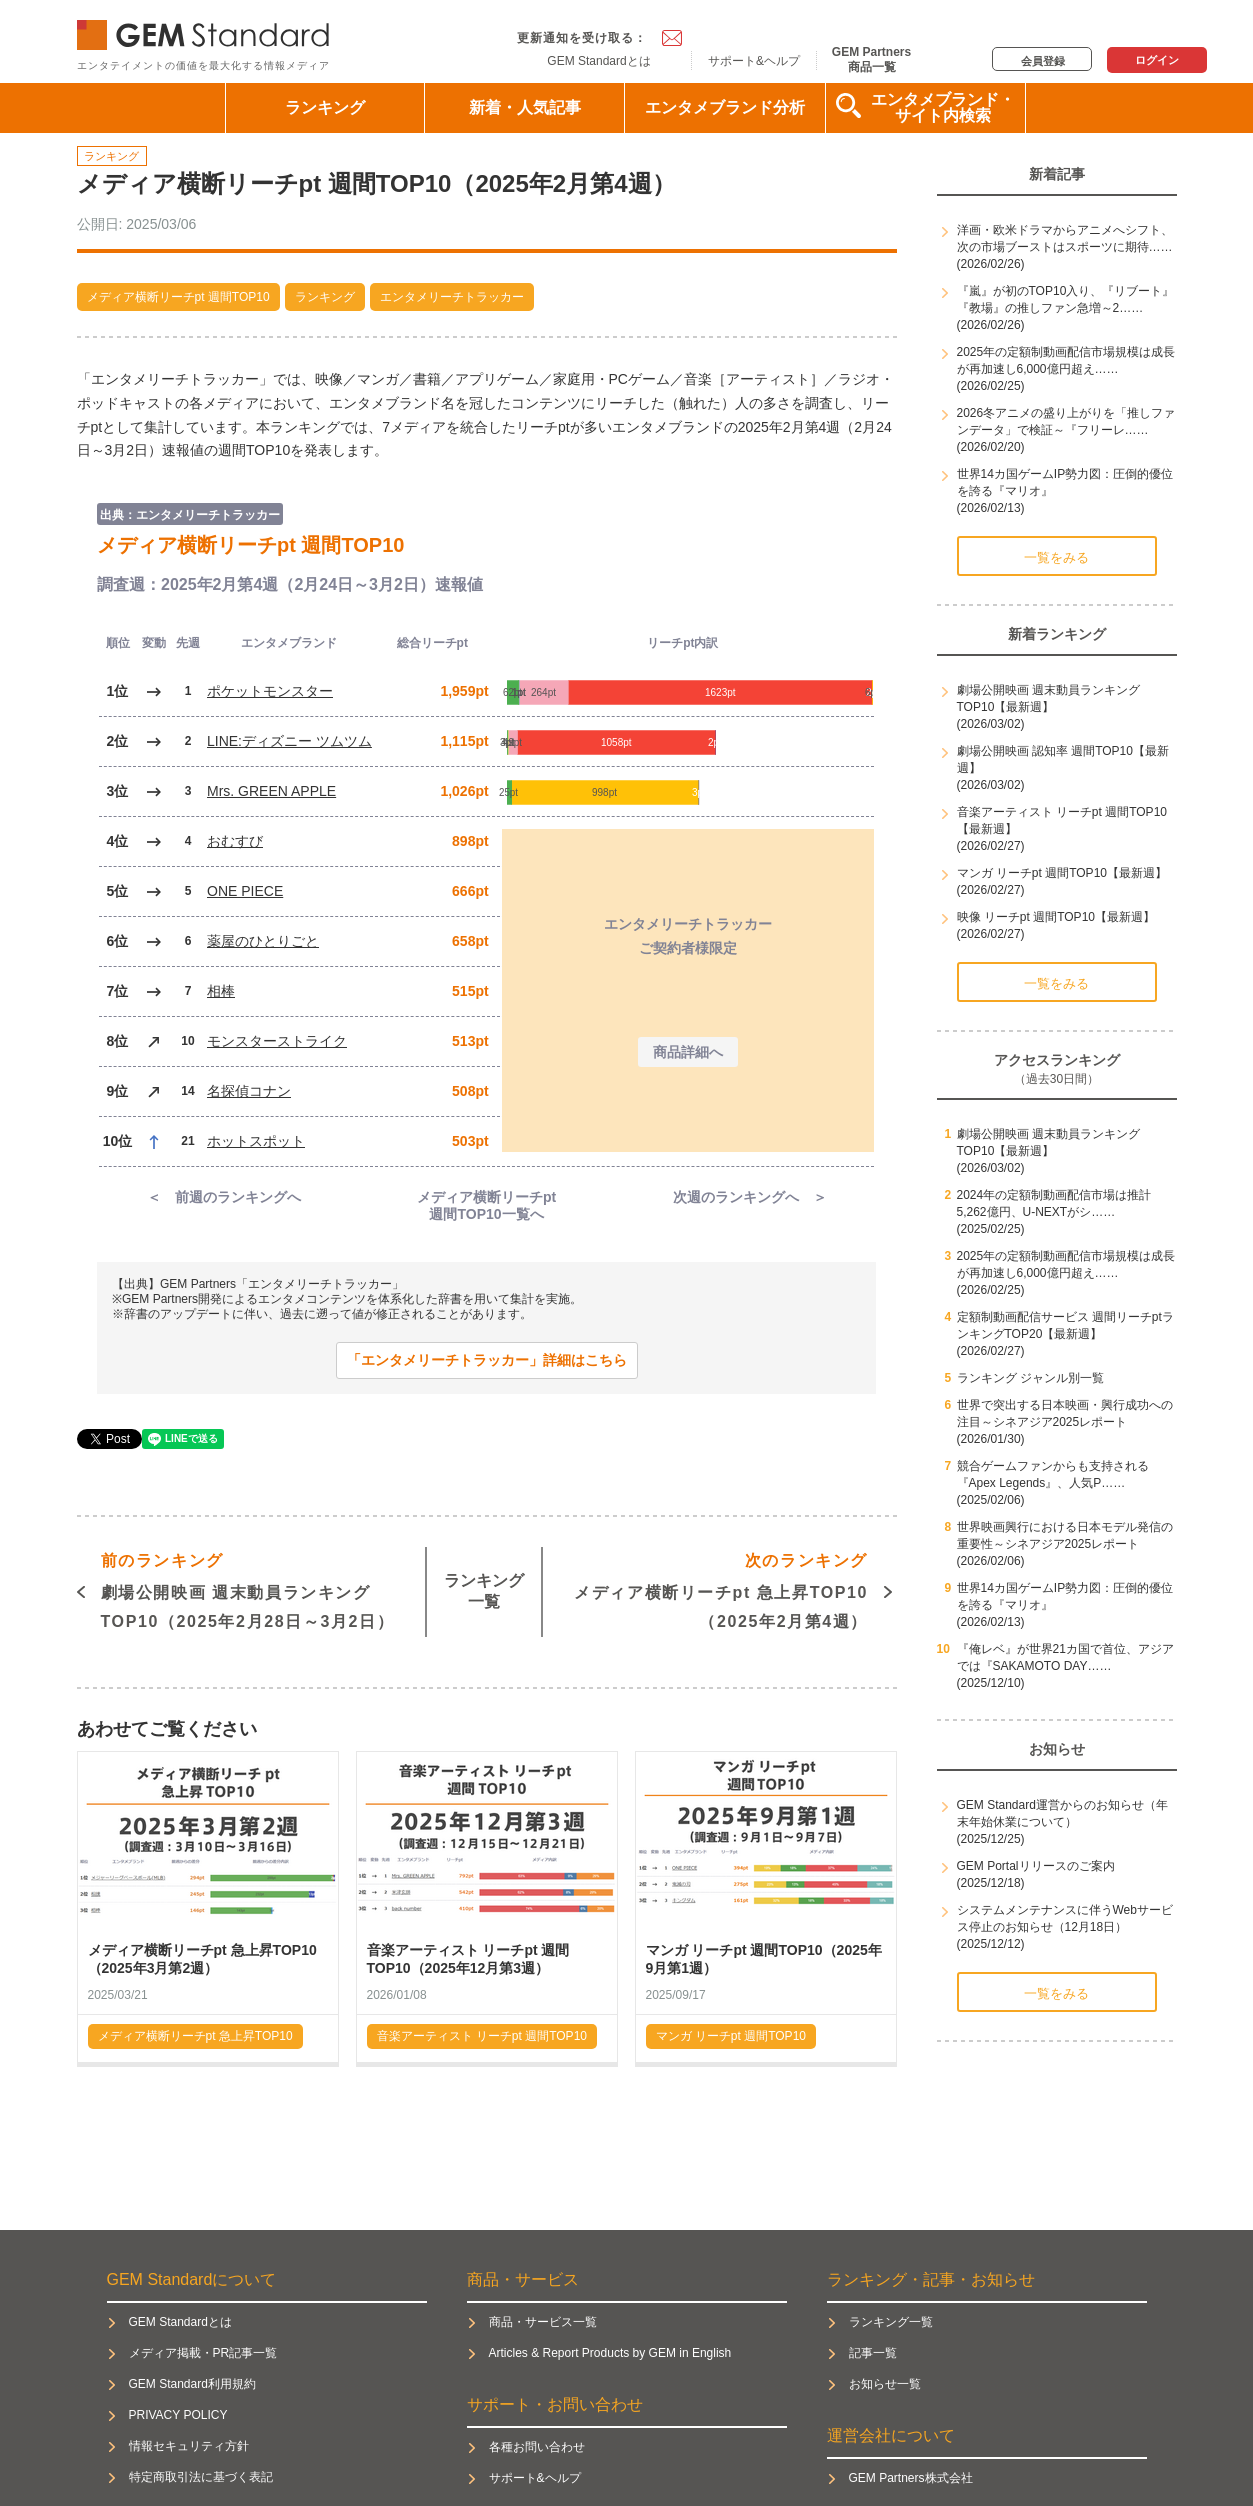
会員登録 (1043, 61)
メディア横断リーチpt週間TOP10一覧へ (486, 1205)
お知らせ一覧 (885, 2384)
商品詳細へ (688, 1052)
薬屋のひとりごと (263, 941)
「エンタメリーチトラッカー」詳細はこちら (487, 1360)
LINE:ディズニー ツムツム (289, 741)
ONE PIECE (245, 891)
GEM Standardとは (598, 61)
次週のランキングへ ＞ (750, 1197)
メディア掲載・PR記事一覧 (203, 2353)
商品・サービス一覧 (543, 2322)
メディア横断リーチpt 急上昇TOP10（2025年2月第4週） (721, 1588)
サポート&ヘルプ (754, 61)
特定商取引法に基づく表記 (201, 2477)
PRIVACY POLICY (178, 2415)
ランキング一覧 (484, 1591)
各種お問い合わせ (537, 2447)
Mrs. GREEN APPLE (271, 791)
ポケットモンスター (270, 691)
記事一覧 (873, 2353)
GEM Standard (207, 30)
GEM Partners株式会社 (911, 2478)
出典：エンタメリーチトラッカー (190, 515)
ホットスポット (256, 1141)
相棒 (221, 991)
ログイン (1157, 60)
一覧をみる (1056, 557)
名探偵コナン (249, 1091)
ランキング (325, 107)
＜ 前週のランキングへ (224, 1197)
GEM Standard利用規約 (192, 2384)
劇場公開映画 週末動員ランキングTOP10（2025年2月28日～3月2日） (248, 1588)
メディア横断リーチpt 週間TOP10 (178, 297)
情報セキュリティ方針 (189, 2446)
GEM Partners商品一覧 (871, 59)
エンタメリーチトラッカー (452, 297)
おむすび (235, 841)
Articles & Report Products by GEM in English (610, 2353)
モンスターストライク (277, 1041)
